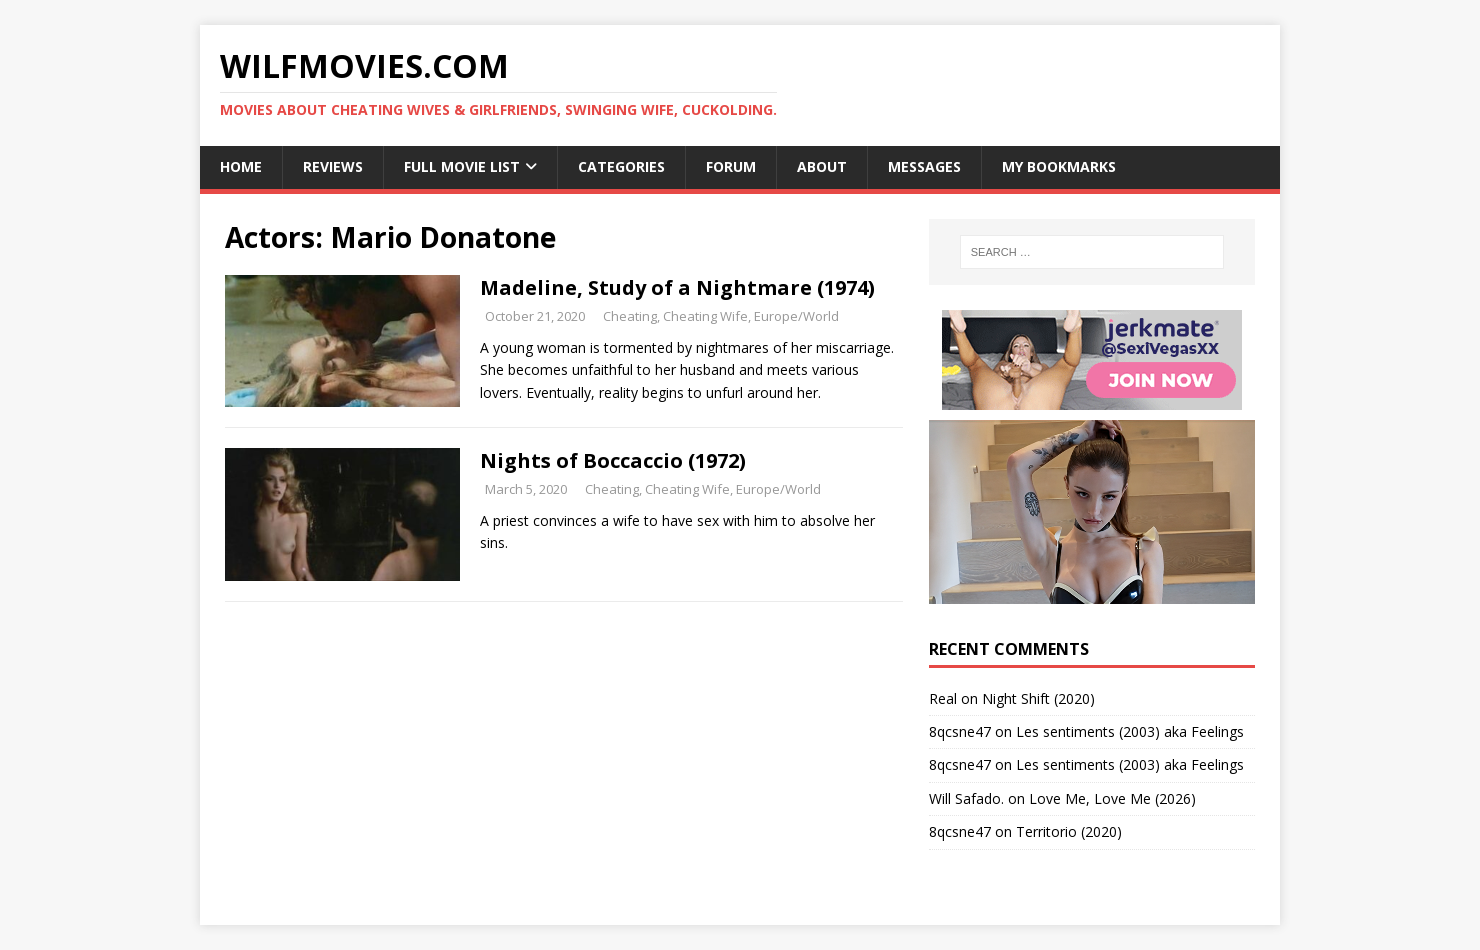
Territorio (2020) (1069, 831)
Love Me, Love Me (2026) (1112, 798)
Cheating (630, 316)
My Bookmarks (1059, 166)
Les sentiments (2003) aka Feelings (1130, 731)
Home (241, 166)
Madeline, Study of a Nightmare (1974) (677, 287)
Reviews (333, 166)
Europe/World (796, 316)
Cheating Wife (705, 316)
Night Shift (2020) (1038, 698)
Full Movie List (462, 166)
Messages (924, 166)
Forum (731, 166)
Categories (621, 166)
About (822, 166)
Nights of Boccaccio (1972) (613, 460)
